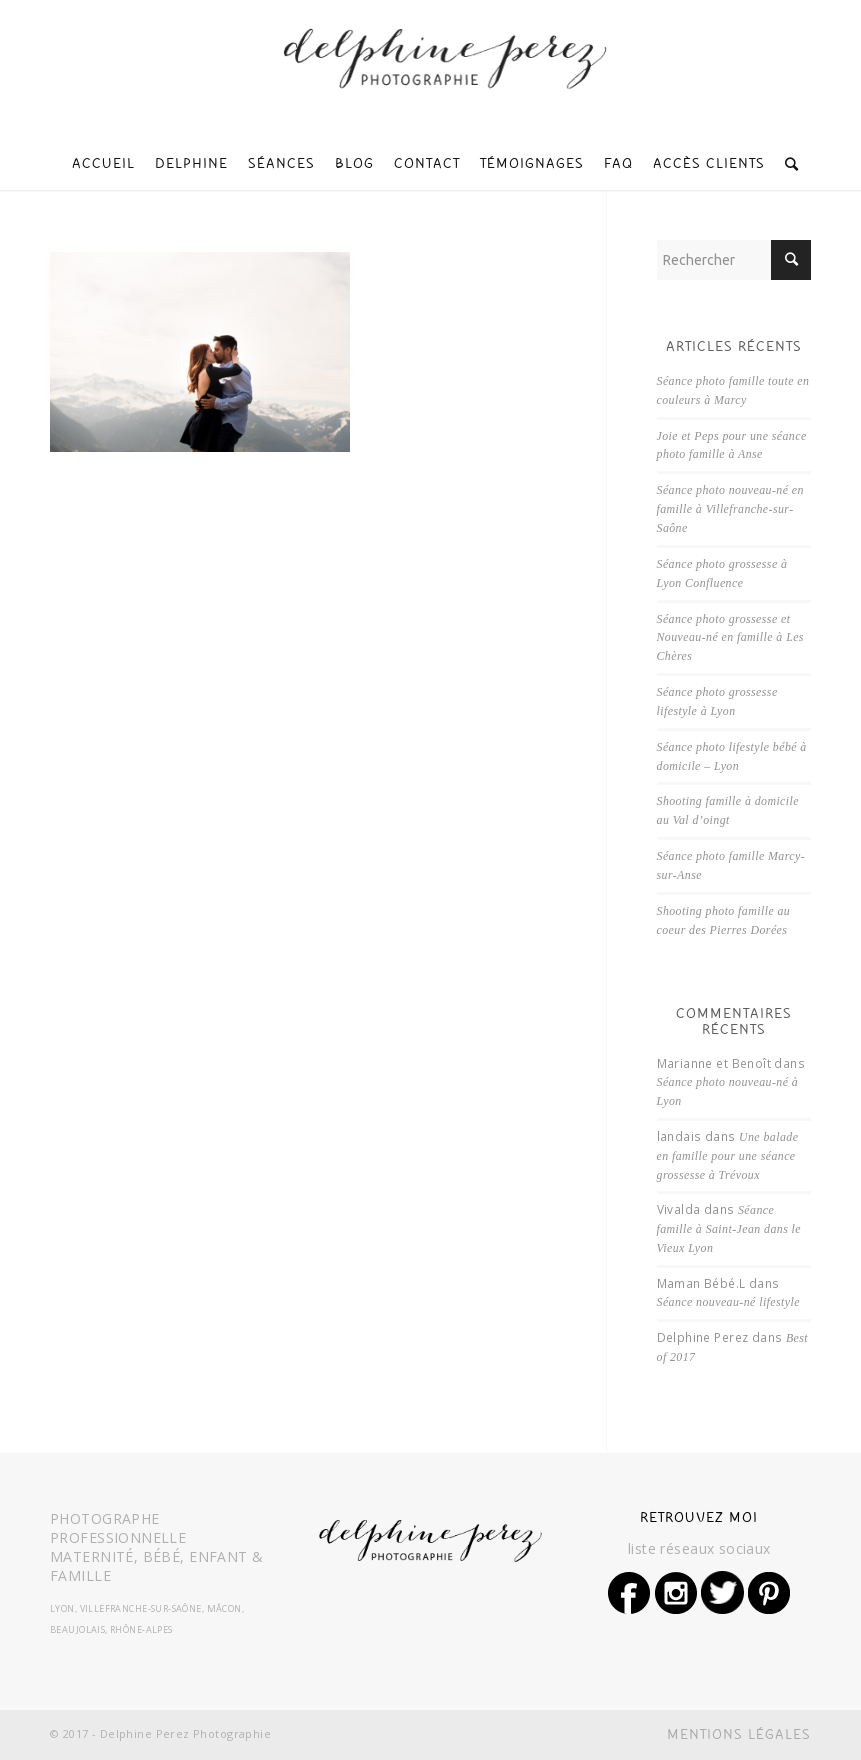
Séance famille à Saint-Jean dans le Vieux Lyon (729, 1229)
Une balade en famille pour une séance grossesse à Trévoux (728, 1156)
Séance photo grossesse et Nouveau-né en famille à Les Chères (730, 638)
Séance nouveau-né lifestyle (728, 1302)
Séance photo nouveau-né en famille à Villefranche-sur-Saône (730, 509)
